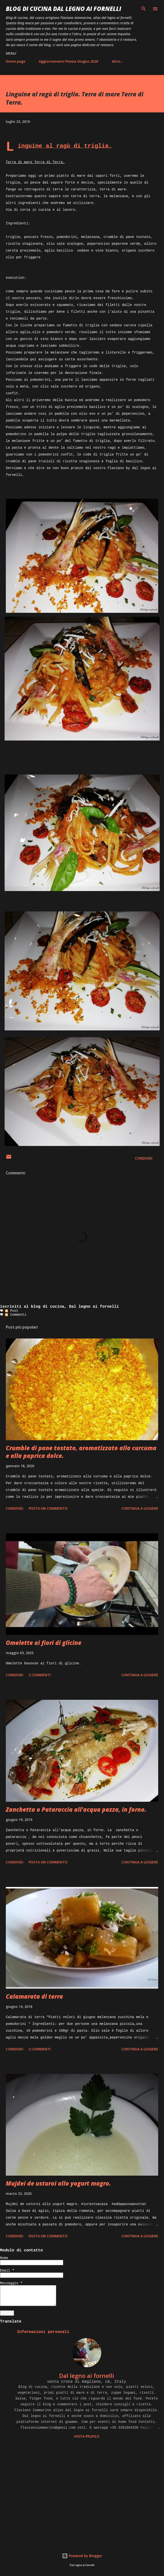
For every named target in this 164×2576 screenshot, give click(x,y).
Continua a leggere (139, 1508)
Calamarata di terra (34, 1996)
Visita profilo (86, 2436)
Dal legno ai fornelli (86, 2376)
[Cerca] (144, 9)
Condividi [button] (143, 1158)
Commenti (15, 1315)
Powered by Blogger (82, 2555)
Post (11, 1311)
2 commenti (40, 1675)
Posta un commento (48, 1508)
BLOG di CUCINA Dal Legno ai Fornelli (63, 9)
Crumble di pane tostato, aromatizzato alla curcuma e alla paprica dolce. (81, 1452)
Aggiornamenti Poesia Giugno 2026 (68, 61)
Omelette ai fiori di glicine (43, 1643)
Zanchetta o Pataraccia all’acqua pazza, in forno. (76, 1809)
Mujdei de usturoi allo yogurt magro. (58, 2183)
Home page (15, 61)
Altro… (117, 61)
